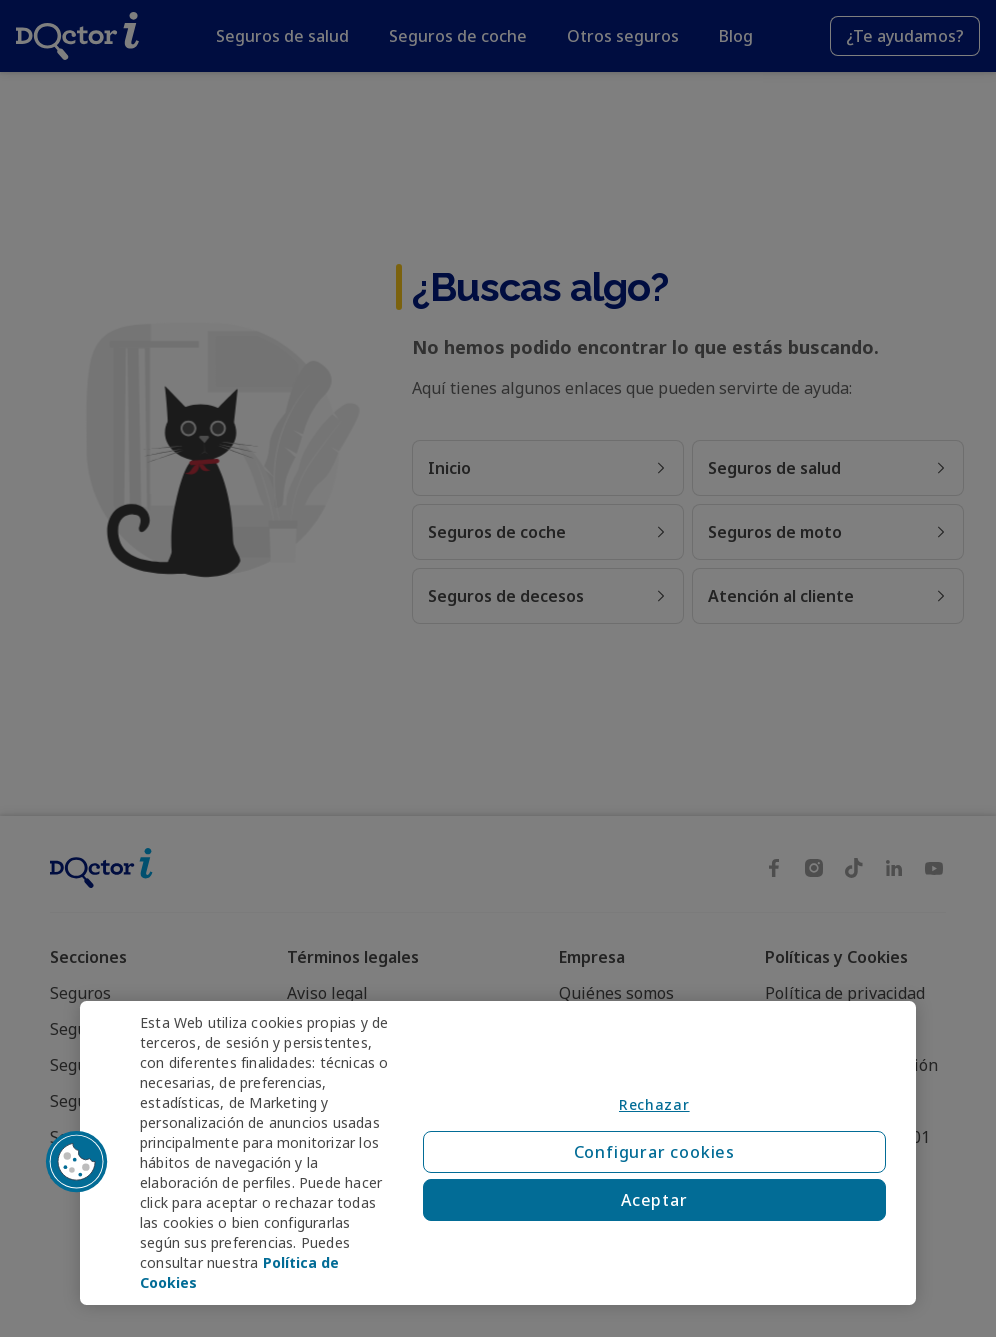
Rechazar (654, 1104)
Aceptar (654, 1200)
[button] (77, 1162)
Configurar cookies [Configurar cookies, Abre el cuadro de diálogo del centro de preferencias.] (654, 1152)
